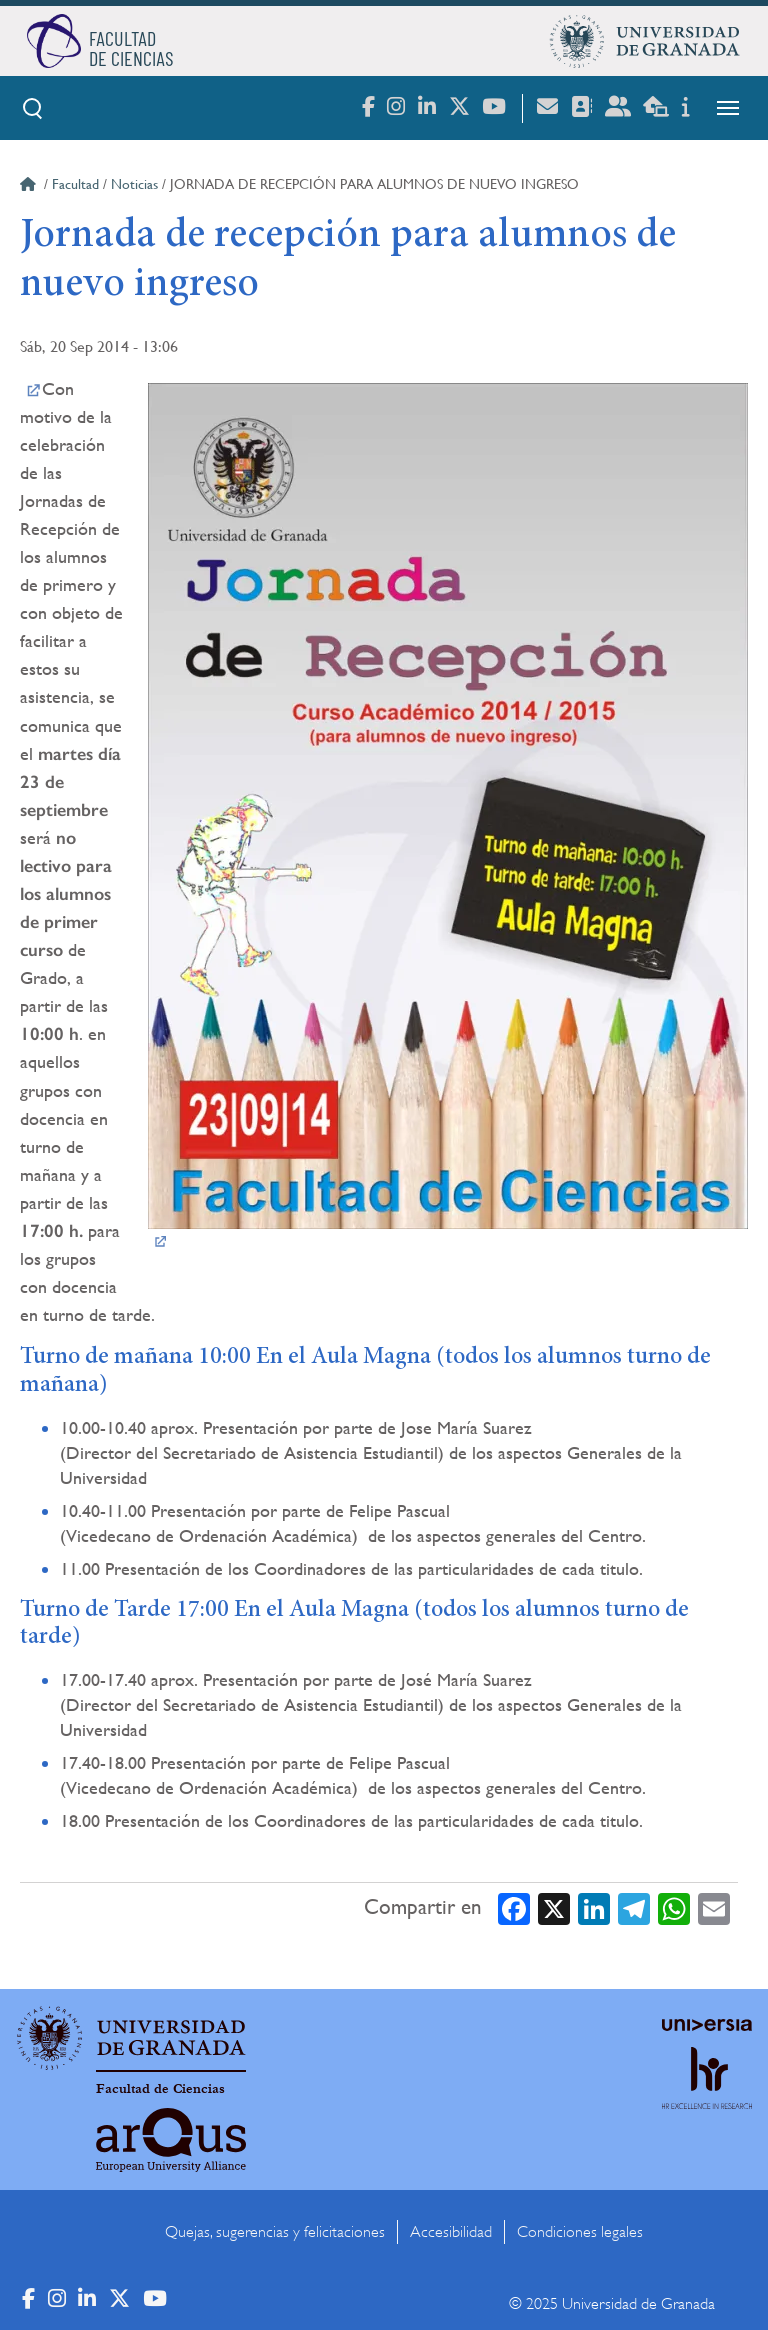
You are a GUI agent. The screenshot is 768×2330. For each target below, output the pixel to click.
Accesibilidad (451, 2232)
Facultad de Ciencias (160, 2089)
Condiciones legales (580, 2232)
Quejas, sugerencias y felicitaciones (275, 2232)
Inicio (30, 187)
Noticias (134, 184)
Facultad (75, 184)
